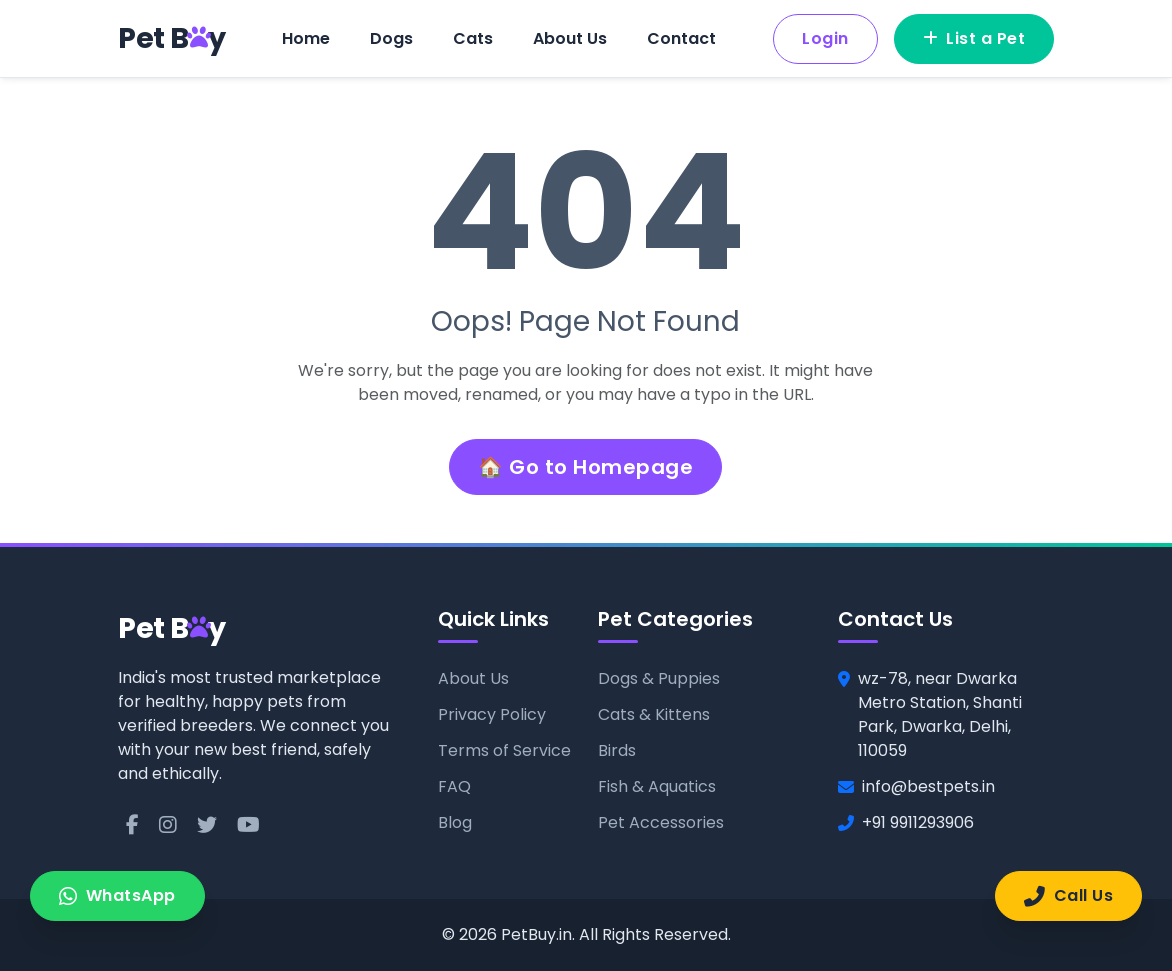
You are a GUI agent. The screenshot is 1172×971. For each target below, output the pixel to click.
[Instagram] (168, 825)
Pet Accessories (661, 822)
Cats (473, 38)
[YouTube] (248, 825)
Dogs (391, 38)
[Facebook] (132, 825)
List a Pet (974, 38)
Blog (455, 822)
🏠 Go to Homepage (585, 467)
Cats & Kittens (654, 714)
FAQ (454, 786)
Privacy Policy (492, 714)
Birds (617, 750)
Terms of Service (504, 750)
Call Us (1068, 895)
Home (306, 38)
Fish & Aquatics (657, 786)
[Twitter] (207, 825)
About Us (570, 38)
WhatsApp (117, 895)
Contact (681, 38)
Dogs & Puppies (659, 678)
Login (825, 38)
